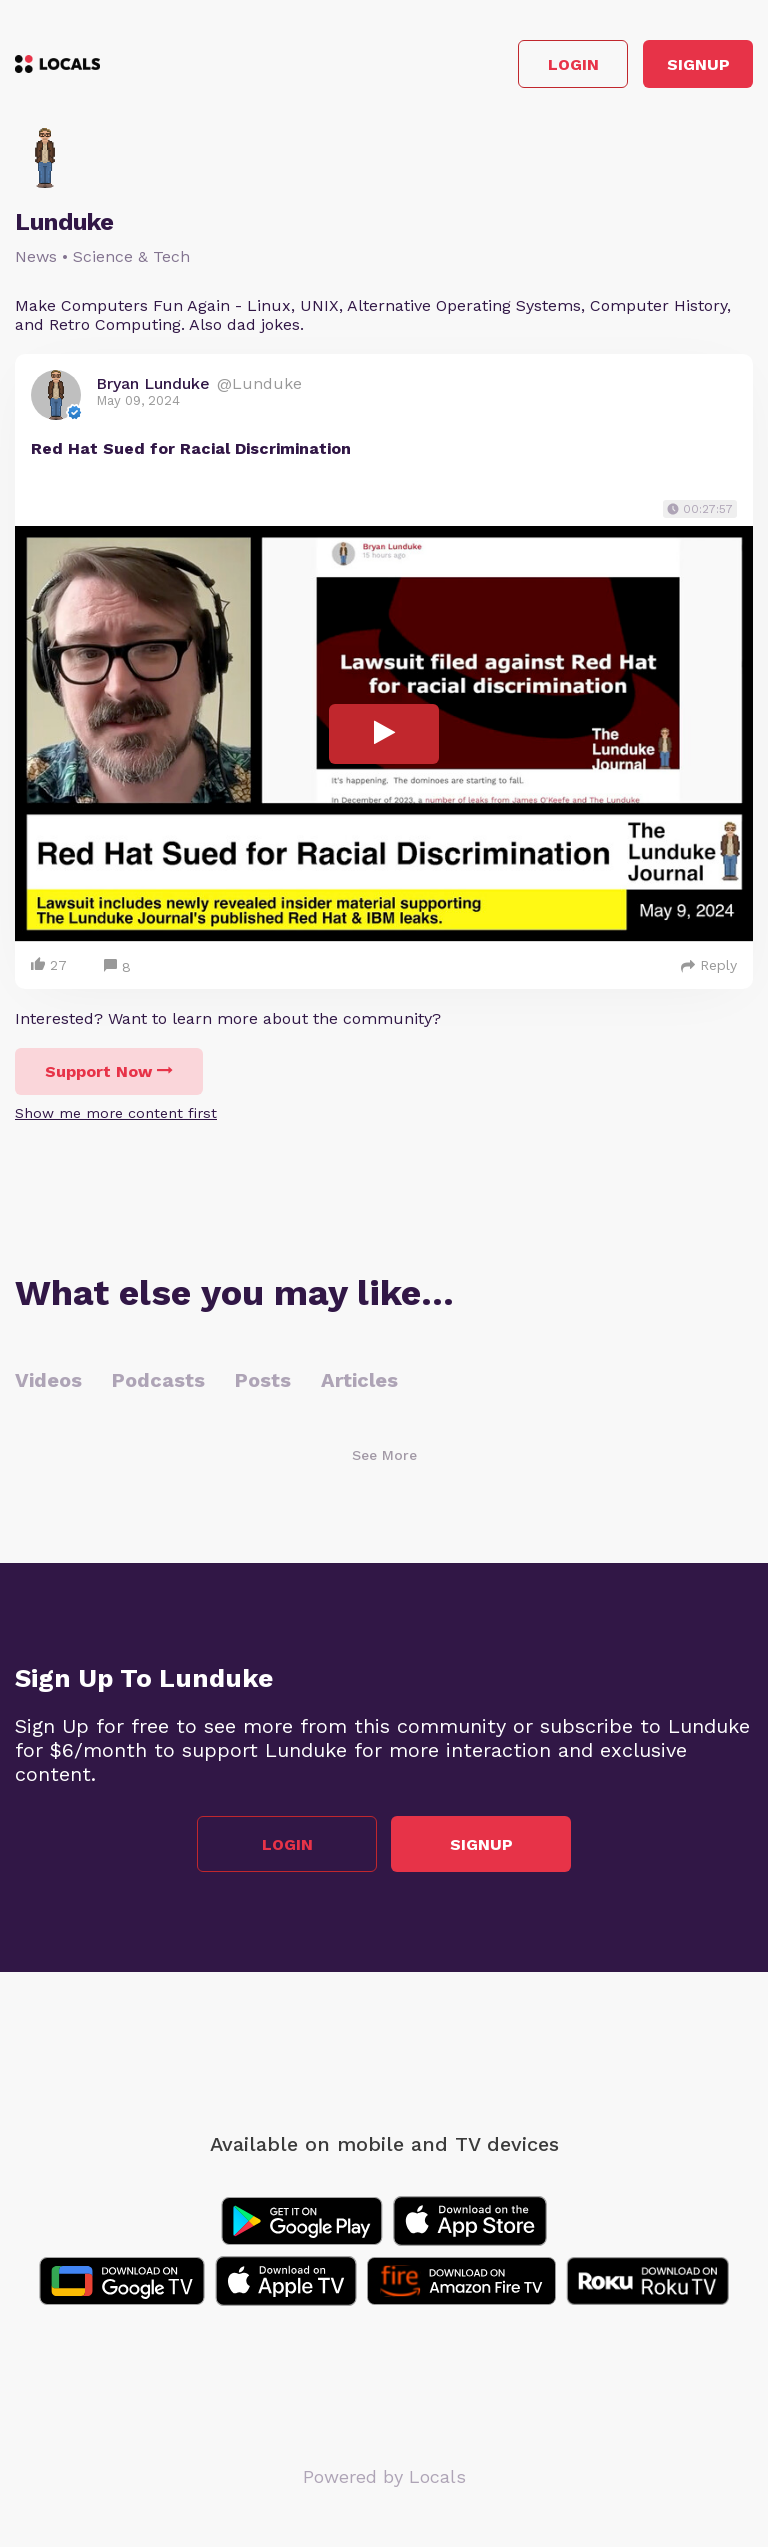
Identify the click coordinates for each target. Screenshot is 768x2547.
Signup (698, 64)
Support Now (109, 1071)
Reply (709, 965)
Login (573, 64)
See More (384, 1455)
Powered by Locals (384, 2476)
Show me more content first (116, 1113)
